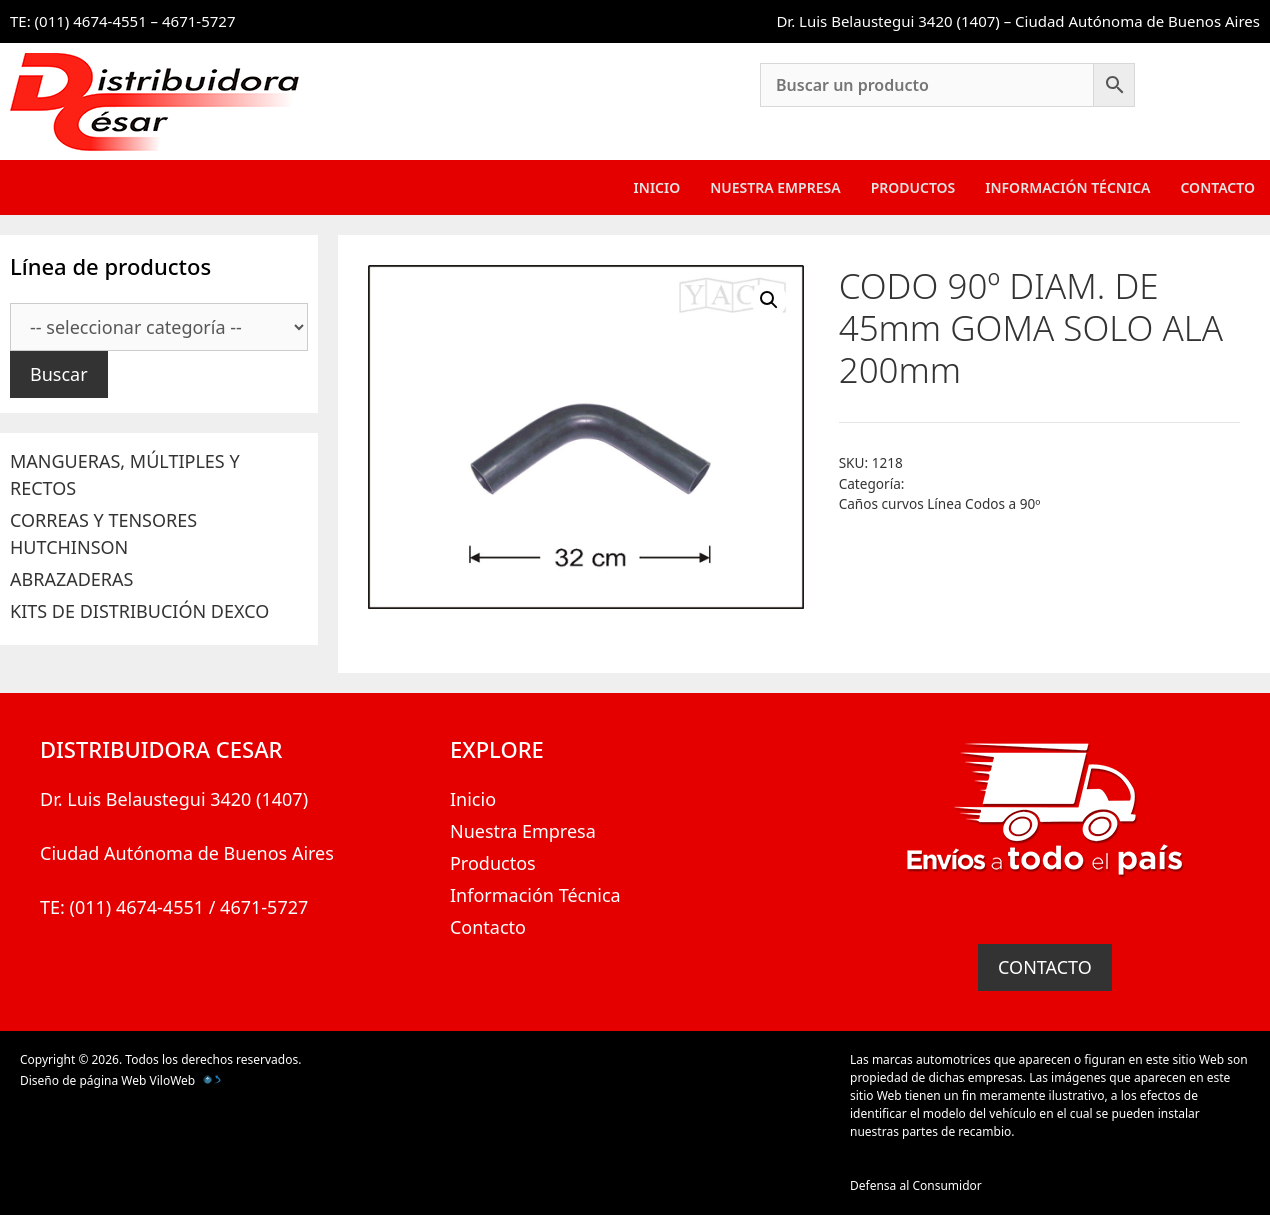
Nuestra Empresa (775, 187)
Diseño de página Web (83, 1080)
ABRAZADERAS (71, 579)
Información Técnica (1067, 187)
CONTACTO (1045, 967)
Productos (913, 187)
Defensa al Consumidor (916, 1185)
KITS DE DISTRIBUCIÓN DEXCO (139, 611)
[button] (769, 300)
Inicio (657, 187)
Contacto (1217, 187)
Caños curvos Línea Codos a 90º (940, 503)
